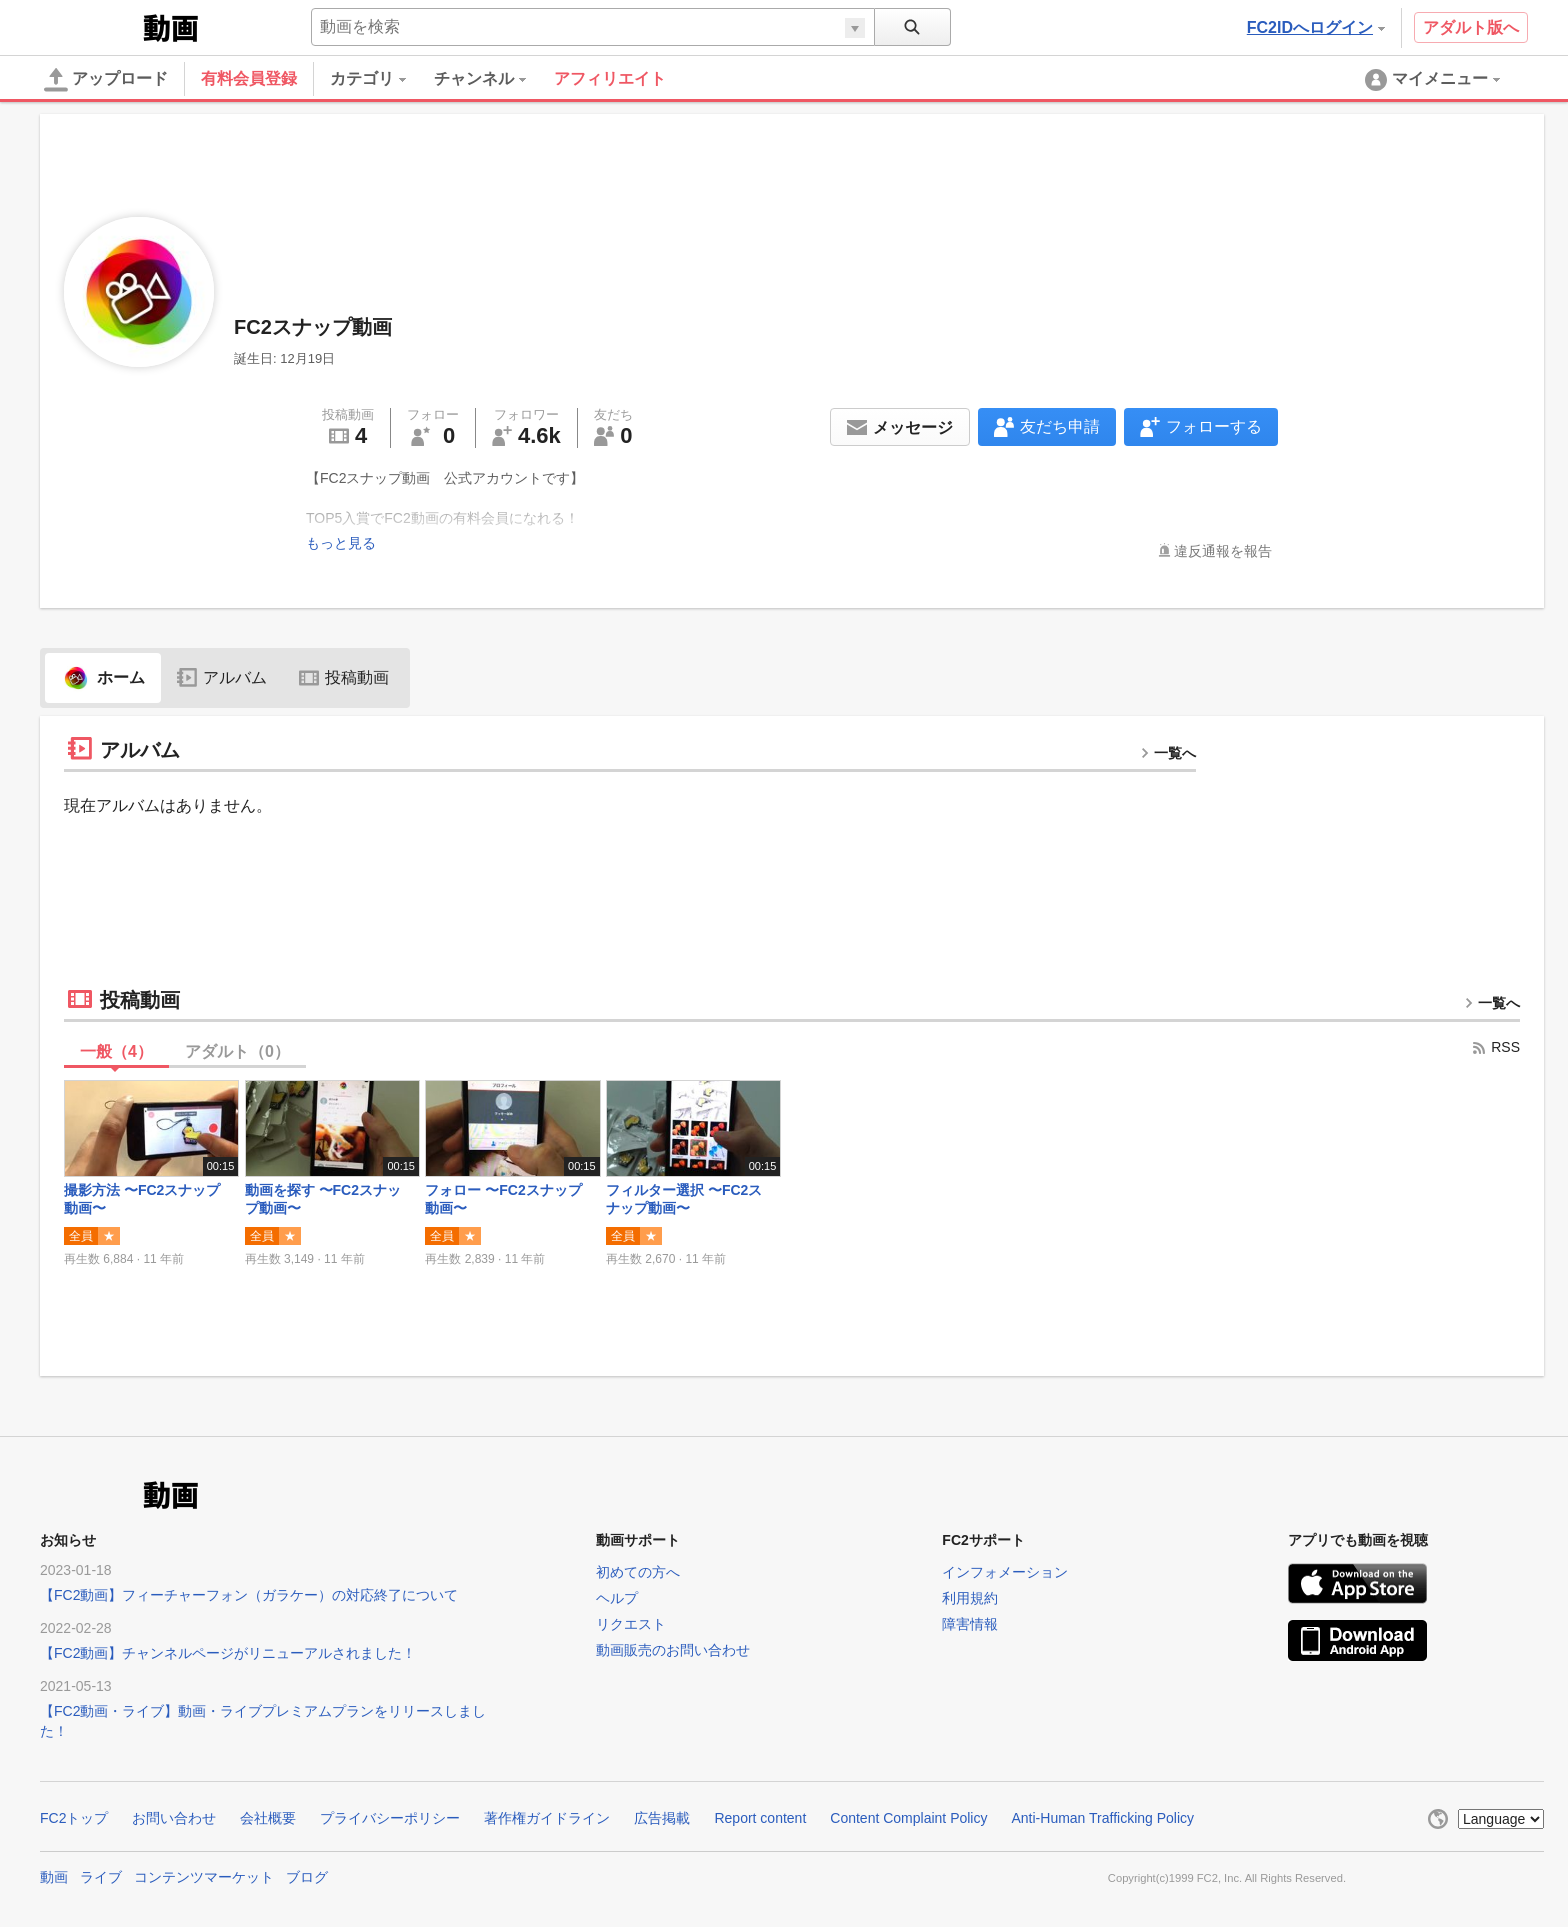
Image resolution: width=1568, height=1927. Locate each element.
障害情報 (970, 1625)
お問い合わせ (174, 1818)
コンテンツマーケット (204, 1878)
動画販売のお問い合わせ (673, 1651)
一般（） (116, 1051)
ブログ (307, 1878)
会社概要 (268, 1818)
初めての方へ (638, 1572)
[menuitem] (382, 79)
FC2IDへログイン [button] (1316, 27)
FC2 (89, 26)
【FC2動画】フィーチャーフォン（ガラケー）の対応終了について (249, 1595)
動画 (54, 1878)
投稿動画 (344, 677)
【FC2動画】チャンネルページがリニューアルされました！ (228, 1653)
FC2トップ (74, 1818)
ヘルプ (617, 1598)
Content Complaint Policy (908, 1818)
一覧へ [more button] (1168, 753)
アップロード (106, 80)
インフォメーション (1005, 1572)
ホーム (103, 677)
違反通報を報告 (1223, 551)
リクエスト (631, 1625)
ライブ (101, 1878)
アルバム (222, 677)
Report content (760, 1818)
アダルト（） (237, 1051)
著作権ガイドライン (547, 1818)
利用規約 (970, 1598)
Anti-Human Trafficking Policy (1102, 1818)
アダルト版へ (1471, 27)
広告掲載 (662, 1818)
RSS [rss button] (1495, 1047)
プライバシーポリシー (390, 1818)
